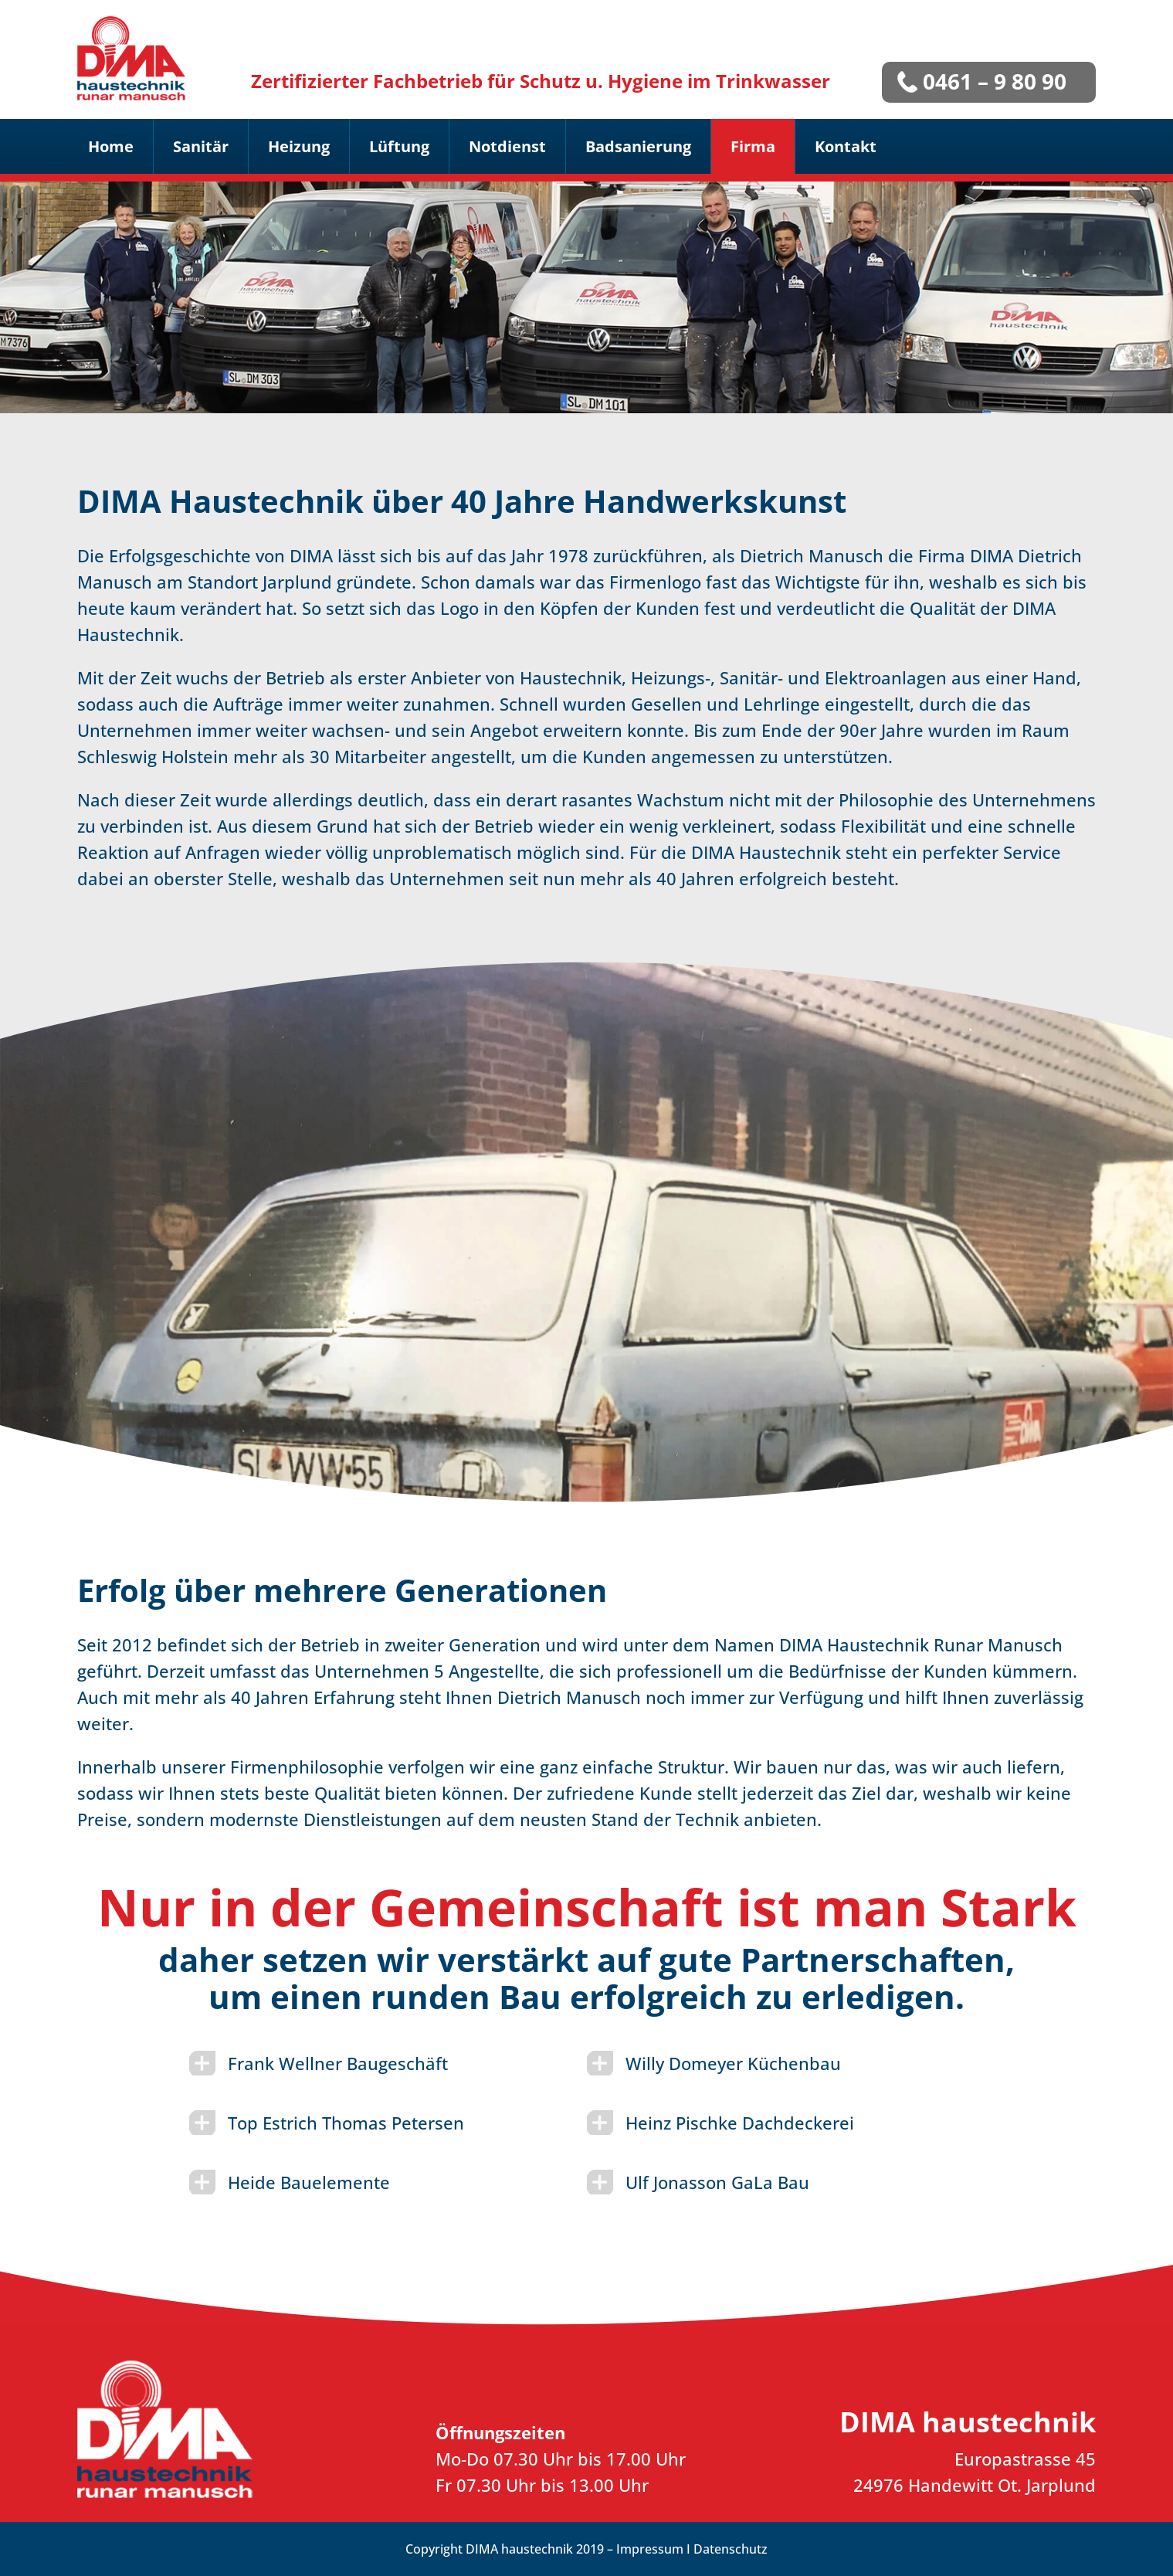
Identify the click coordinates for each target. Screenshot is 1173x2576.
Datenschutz (730, 2548)
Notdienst (507, 146)
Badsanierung (638, 146)
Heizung (299, 146)
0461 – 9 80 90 (994, 81)
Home (111, 146)
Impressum (649, 2548)
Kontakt (845, 146)
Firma (753, 146)
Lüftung (399, 146)
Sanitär (201, 146)
